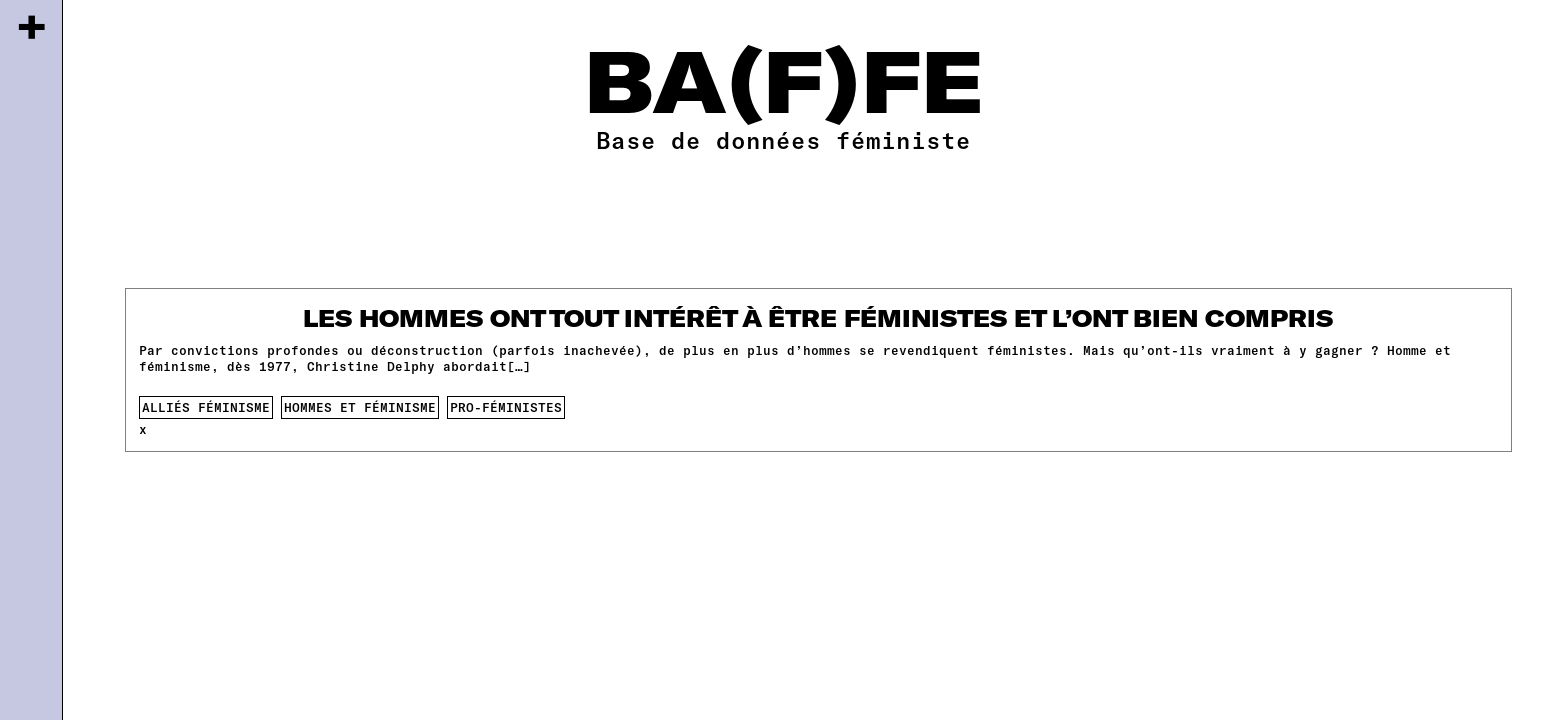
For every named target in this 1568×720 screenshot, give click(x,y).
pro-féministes (506, 407)
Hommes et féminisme (360, 407)
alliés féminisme (206, 407)
